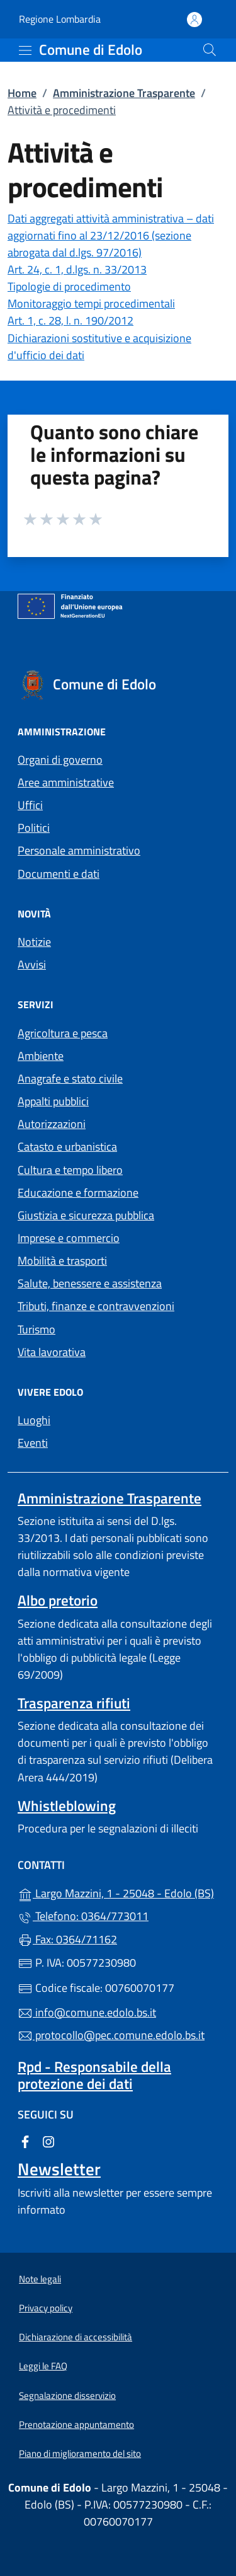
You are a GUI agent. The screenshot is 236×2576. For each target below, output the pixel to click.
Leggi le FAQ (43, 2366)
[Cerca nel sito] (209, 49)
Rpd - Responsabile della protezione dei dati (94, 2075)
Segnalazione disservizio (67, 2395)
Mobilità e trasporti (62, 1260)
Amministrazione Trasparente (124, 92)
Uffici (30, 805)
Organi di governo (60, 759)
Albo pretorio (58, 1600)
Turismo (36, 1329)
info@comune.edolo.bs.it (87, 2012)
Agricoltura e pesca (63, 1033)
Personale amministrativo (79, 850)
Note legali (40, 2279)
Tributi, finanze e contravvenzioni (96, 1305)
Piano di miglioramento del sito (80, 2453)
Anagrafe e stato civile (70, 1078)
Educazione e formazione (78, 1192)
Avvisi (32, 964)
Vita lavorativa (52, 1351)
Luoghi (34, 1420)
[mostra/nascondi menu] (25, 50)
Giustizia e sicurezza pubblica (86, 1215)
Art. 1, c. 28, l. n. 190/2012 (70, 320)
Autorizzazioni (52, 1123)
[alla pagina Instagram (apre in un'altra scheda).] (48, 2140)
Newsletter (59, 2169)
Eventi (33, 1442)
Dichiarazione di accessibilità (75, 2337)
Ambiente (41, 1055)
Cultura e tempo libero (70, 1169)
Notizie (34, 941)
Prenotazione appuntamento (76, 2424)
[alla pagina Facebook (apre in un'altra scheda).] (25, 2140)
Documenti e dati (58, 873)
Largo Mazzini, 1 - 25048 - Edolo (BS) (118, 1892)
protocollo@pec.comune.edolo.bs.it (111, 2035)
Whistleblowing (67, 1806)
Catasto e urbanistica (67, 1146)
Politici (34, 827)
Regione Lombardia (60, 19)
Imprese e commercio (69, 1237)
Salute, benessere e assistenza (90, 1283)
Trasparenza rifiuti (74, 1703)
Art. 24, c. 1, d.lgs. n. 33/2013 (77, 269)
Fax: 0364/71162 (67, 1939)
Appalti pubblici (53, 1101)
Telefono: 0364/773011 (83, 1915)
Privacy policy (45, 2308)
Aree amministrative (66, 782)
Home (22, 92)
